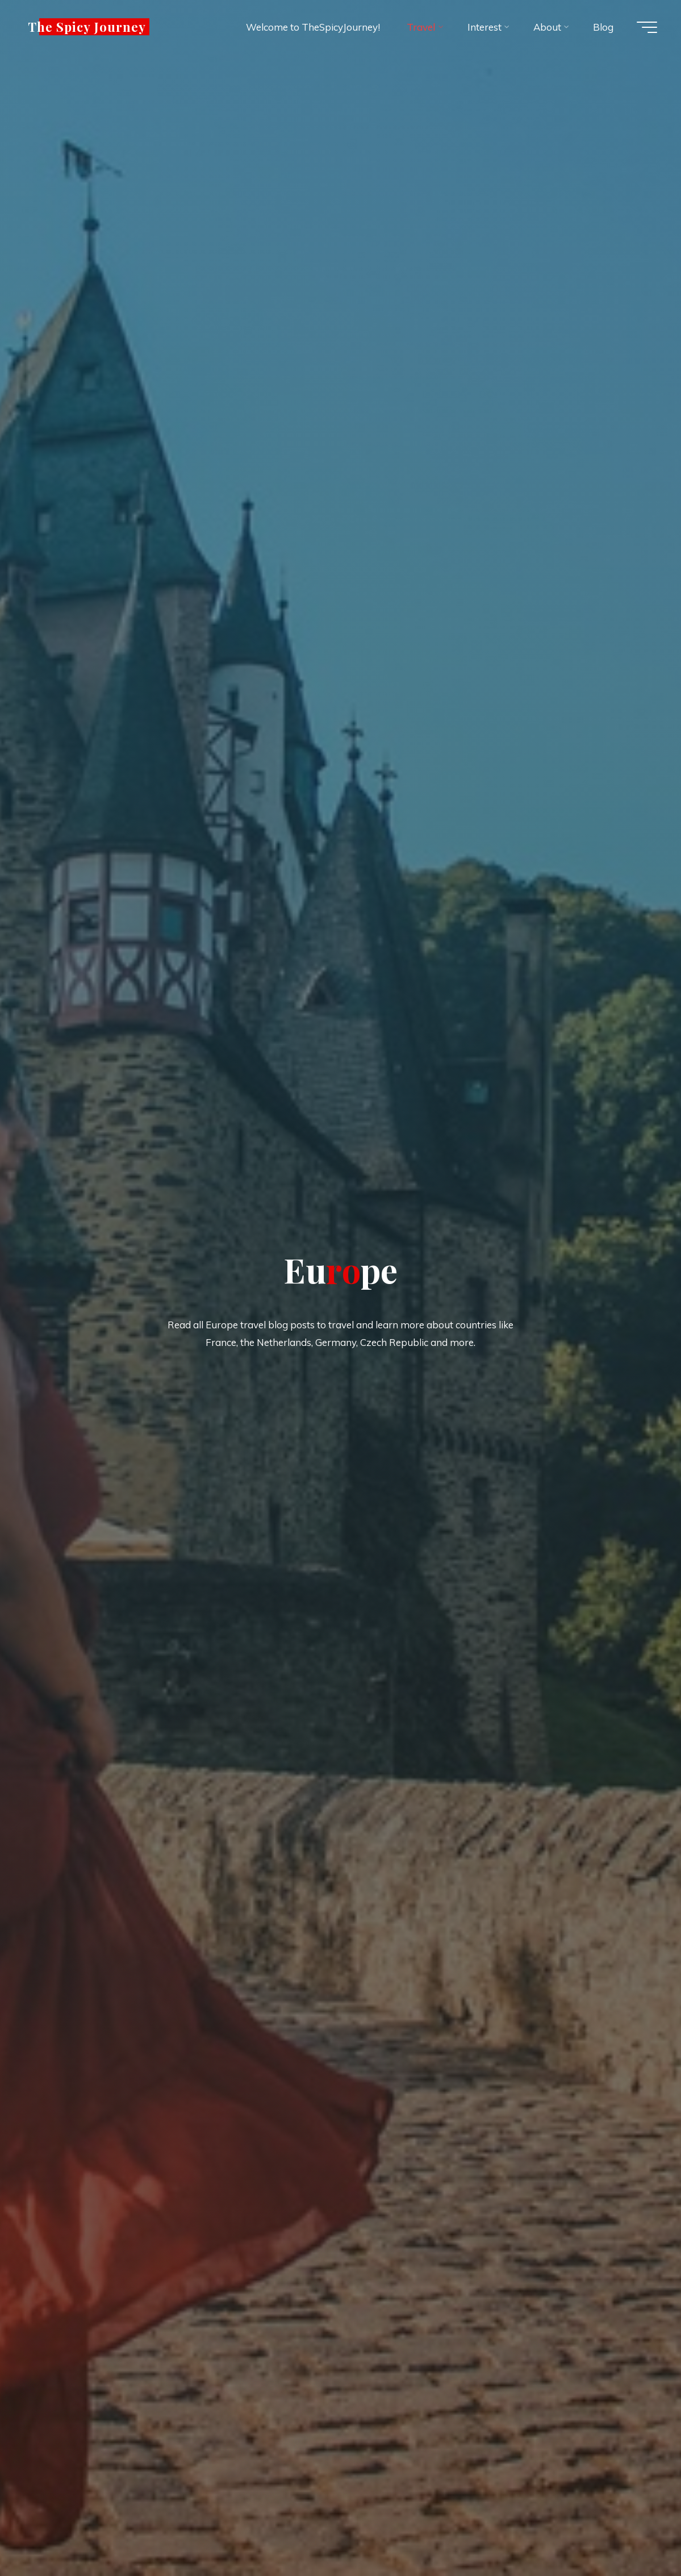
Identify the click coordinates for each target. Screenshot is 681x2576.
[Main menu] (647, 27)
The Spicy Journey (87, 26)
